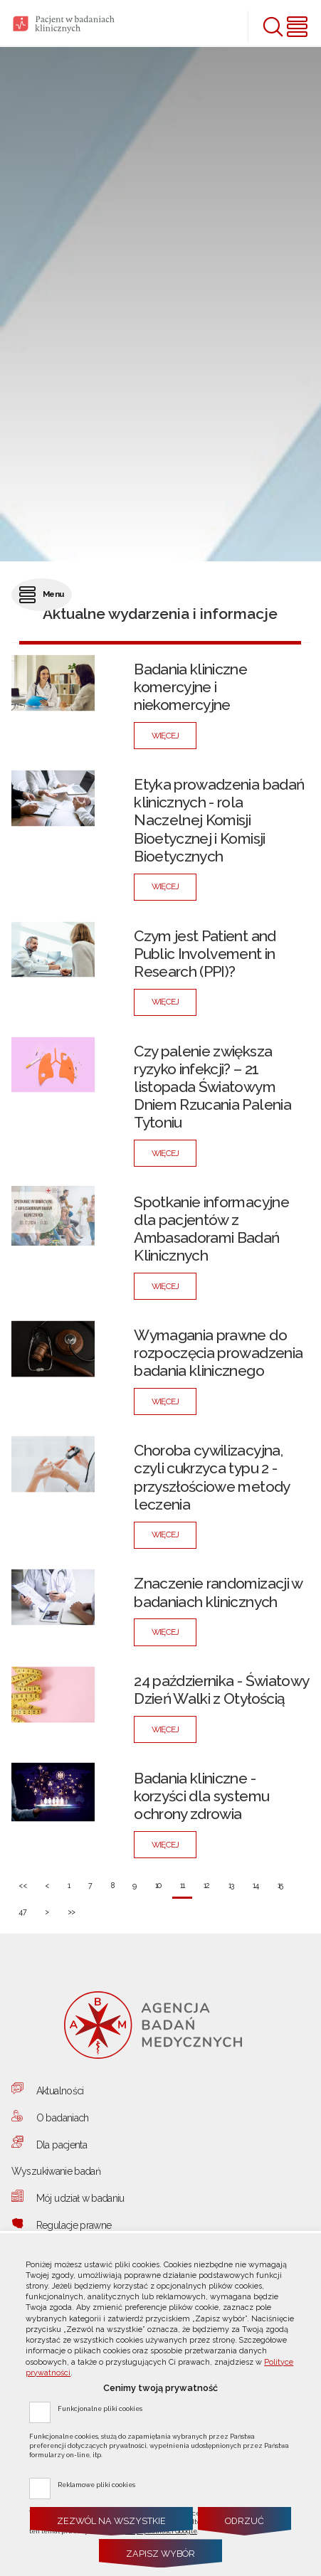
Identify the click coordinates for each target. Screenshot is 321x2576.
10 (155, 1881)
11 (178, 1881)
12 (202, 1881)
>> (67, 1907)
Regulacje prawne (74, 2225)
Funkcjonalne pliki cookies (100, 2408)
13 (227, 1881)
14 (251, 1881)
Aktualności (60, 2091)
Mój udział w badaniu (80, 2198)
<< (18, 1881)
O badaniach (62, 2118)
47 (18, 1907)
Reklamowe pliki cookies (96, 2484)
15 (276, 1881)
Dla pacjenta (61, 2145)
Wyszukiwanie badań (55, 2171)
